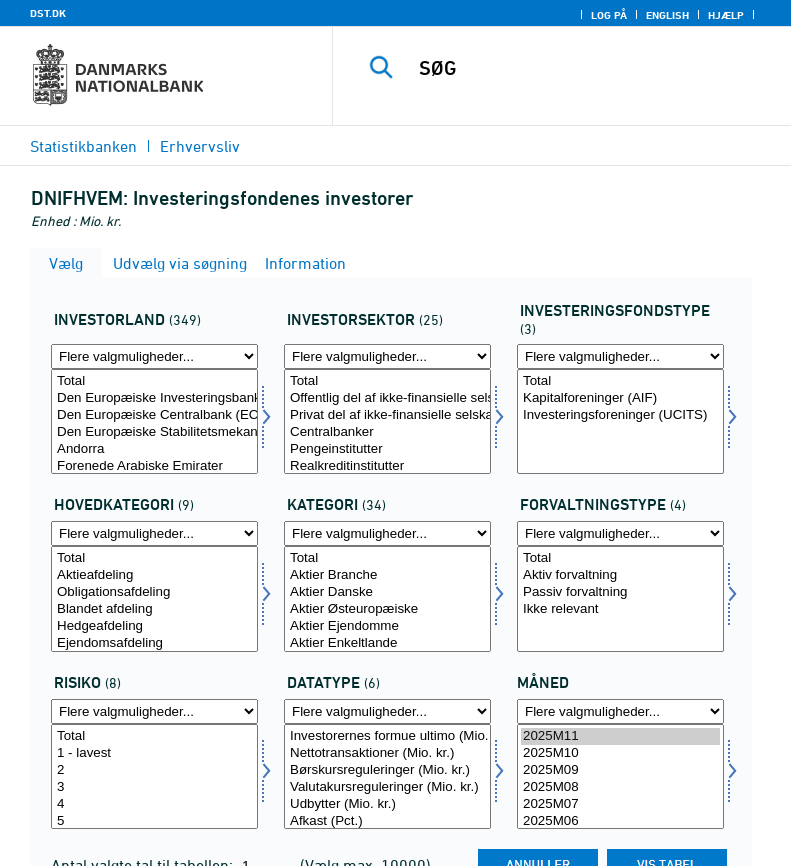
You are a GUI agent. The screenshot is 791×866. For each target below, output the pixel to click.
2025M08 (620, 787)
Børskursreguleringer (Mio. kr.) (387, 770)
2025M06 (620, 821)
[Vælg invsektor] (387, 421)
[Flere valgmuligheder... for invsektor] (387, 356)
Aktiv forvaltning (620, 575)
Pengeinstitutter (387, 449)
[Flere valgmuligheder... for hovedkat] (154, 533)
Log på (609, 15)
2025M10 (620, 753)
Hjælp (726, 15)
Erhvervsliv (200, 146)
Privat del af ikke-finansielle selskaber (387, 415)
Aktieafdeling (154, 575)
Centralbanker (387, 432)
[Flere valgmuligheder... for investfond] (620, 356)
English (667, 15)
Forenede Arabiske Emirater (154, 466)
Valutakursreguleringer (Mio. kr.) (387, 787)
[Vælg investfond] (620, 421)
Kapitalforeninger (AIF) (620, 398)
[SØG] (592, 68)
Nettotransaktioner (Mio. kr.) (387, 753)
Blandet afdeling (154, 609)
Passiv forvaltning (620, 592)
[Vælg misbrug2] (387, 598)
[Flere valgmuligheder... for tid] (620, 711)
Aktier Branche (387, 575)
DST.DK (48, 13)
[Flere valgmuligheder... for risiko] (154, 711)
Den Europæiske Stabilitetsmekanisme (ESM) (154, 432)
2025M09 (620, 770)
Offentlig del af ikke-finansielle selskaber (387, 398)
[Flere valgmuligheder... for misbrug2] (387, 533)
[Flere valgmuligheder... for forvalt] (620, 533)
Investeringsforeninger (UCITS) (620, 415)
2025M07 (620, 804)
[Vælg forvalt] (620, 598)
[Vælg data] (387, 776)
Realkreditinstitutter (387, 466)
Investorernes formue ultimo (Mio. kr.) (387, 736)
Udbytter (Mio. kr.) (387, 804)
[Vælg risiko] (154, 776)
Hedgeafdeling (154, 626)
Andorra (154, 449)
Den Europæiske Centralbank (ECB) (154, 415)
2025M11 (620, 736)
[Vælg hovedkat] (154, 598)
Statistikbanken (83, 146)
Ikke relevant (620, 609)
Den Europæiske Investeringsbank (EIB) (154, 398)
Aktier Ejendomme (387, 626)
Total (154, 381)
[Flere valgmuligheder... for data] (387, 711)
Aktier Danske (387, 592)
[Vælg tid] (620, 776)
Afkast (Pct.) (387, 821)
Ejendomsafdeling (154, 643)
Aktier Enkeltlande (387, 643)
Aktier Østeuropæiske (387, 609)
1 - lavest (154, 753)
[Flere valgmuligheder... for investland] (154, 356)
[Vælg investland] (154, 421)
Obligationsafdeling (154, 592)
